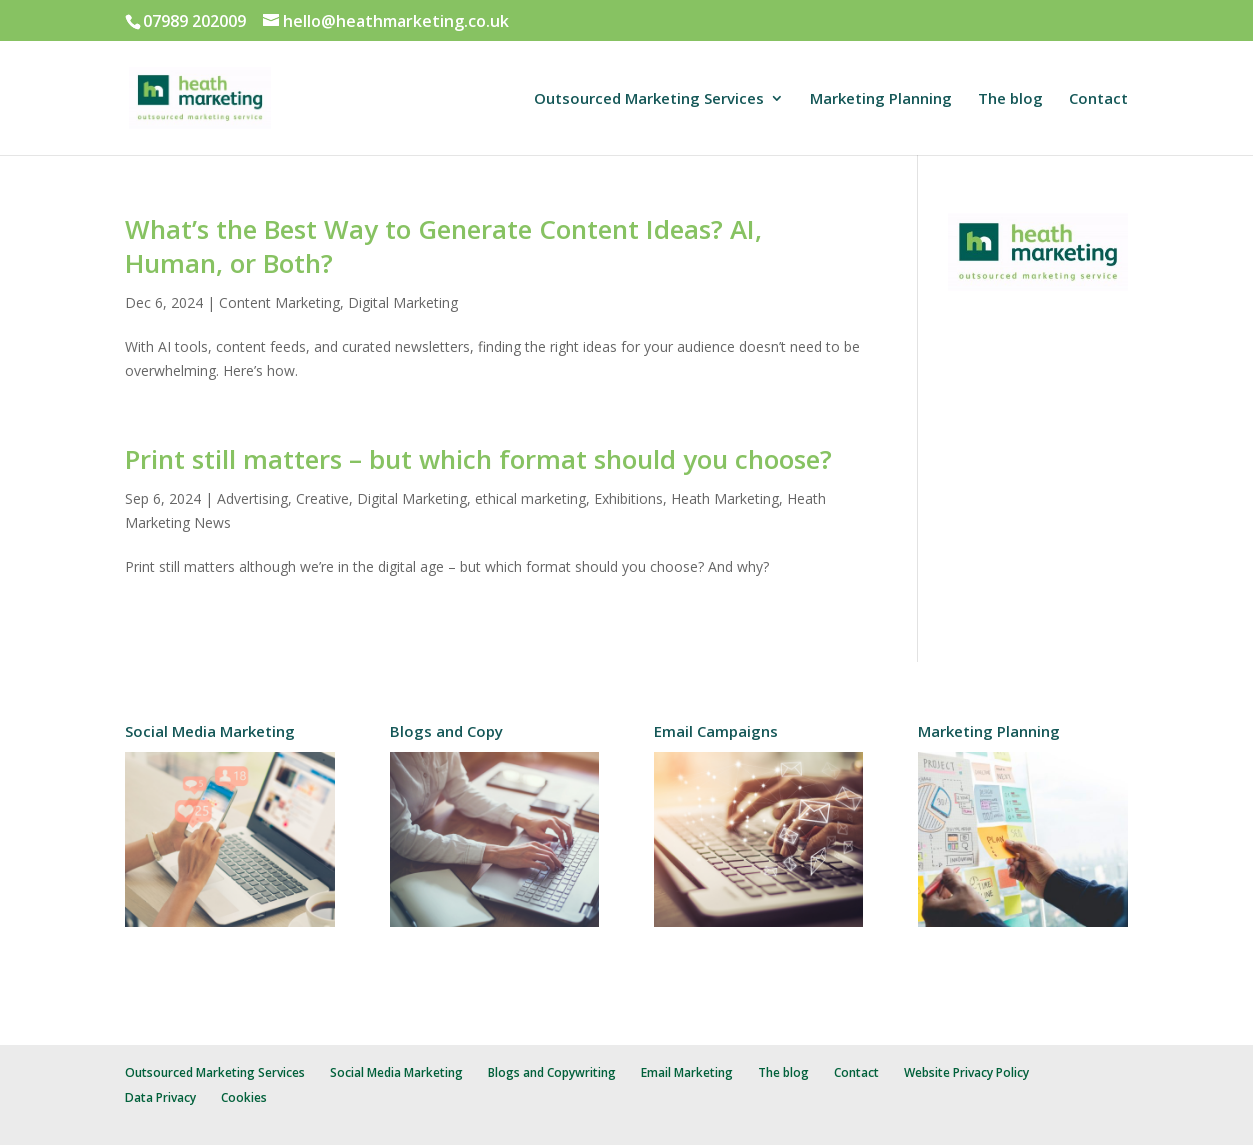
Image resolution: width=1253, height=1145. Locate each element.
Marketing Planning (881, 99)
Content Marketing (279, 302)
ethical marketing (530, 498)
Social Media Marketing (396, 1072)
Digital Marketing (403, 302)
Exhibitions (628, 498)
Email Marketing (687, 1072)
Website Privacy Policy (966, 1072)
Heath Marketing (725, 498)
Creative (322, 498)
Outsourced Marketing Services (649, 99)
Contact (1098, 99)
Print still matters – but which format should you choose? (478, 459)
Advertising (252, 498)
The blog (1010, 99)
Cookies (244, 1097)
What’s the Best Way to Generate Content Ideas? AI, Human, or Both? (443, 246)
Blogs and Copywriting (552, 1072)
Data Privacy (160, 1097)
